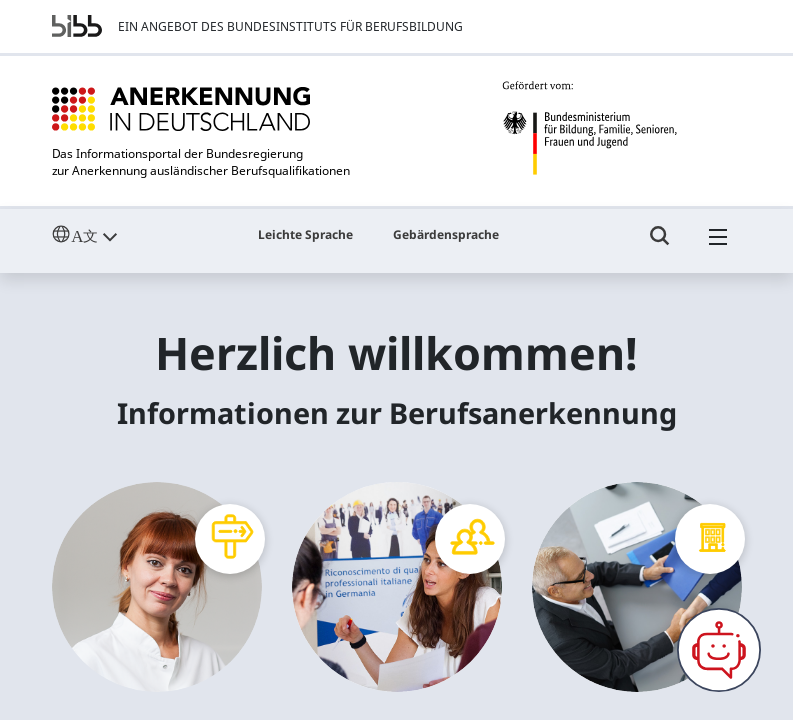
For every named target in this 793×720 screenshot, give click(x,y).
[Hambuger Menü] (718, 245)
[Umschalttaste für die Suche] (660, 245)
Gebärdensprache (446, 234)
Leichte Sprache (305, 234)
